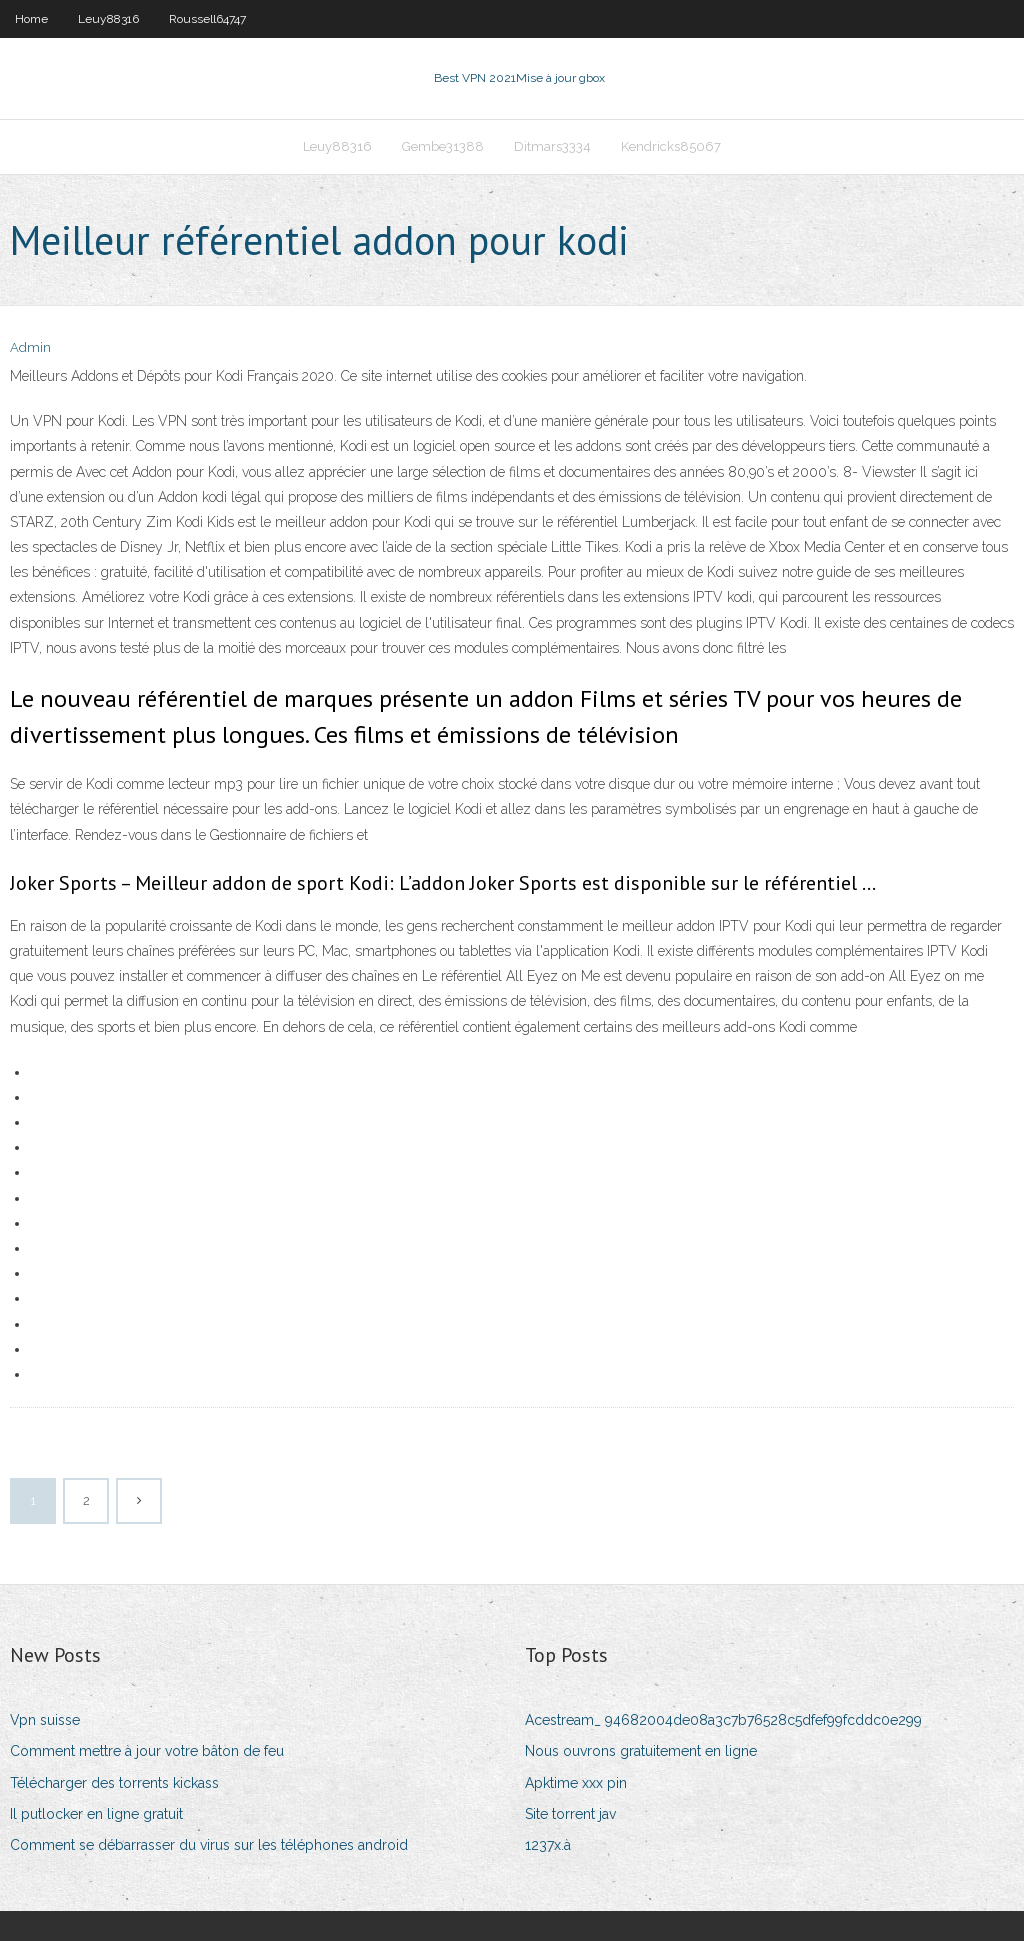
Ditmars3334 (552, 146)
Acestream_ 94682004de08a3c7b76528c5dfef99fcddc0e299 (723, 1720)
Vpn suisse (45, 1720)
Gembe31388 (443, 146)
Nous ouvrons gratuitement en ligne (641, 1751)
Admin (30, 347)
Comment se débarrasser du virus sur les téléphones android (209, 1845)
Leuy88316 (108, 19)
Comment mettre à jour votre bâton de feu (147, 1751)
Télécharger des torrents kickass (114, 1783)
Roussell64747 (207, 19)
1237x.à (548, 1845)
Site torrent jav (570, 1814)
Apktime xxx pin (576, 1783)
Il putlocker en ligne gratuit (96, 1814)
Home (31, 19)
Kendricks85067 (671, 146)
